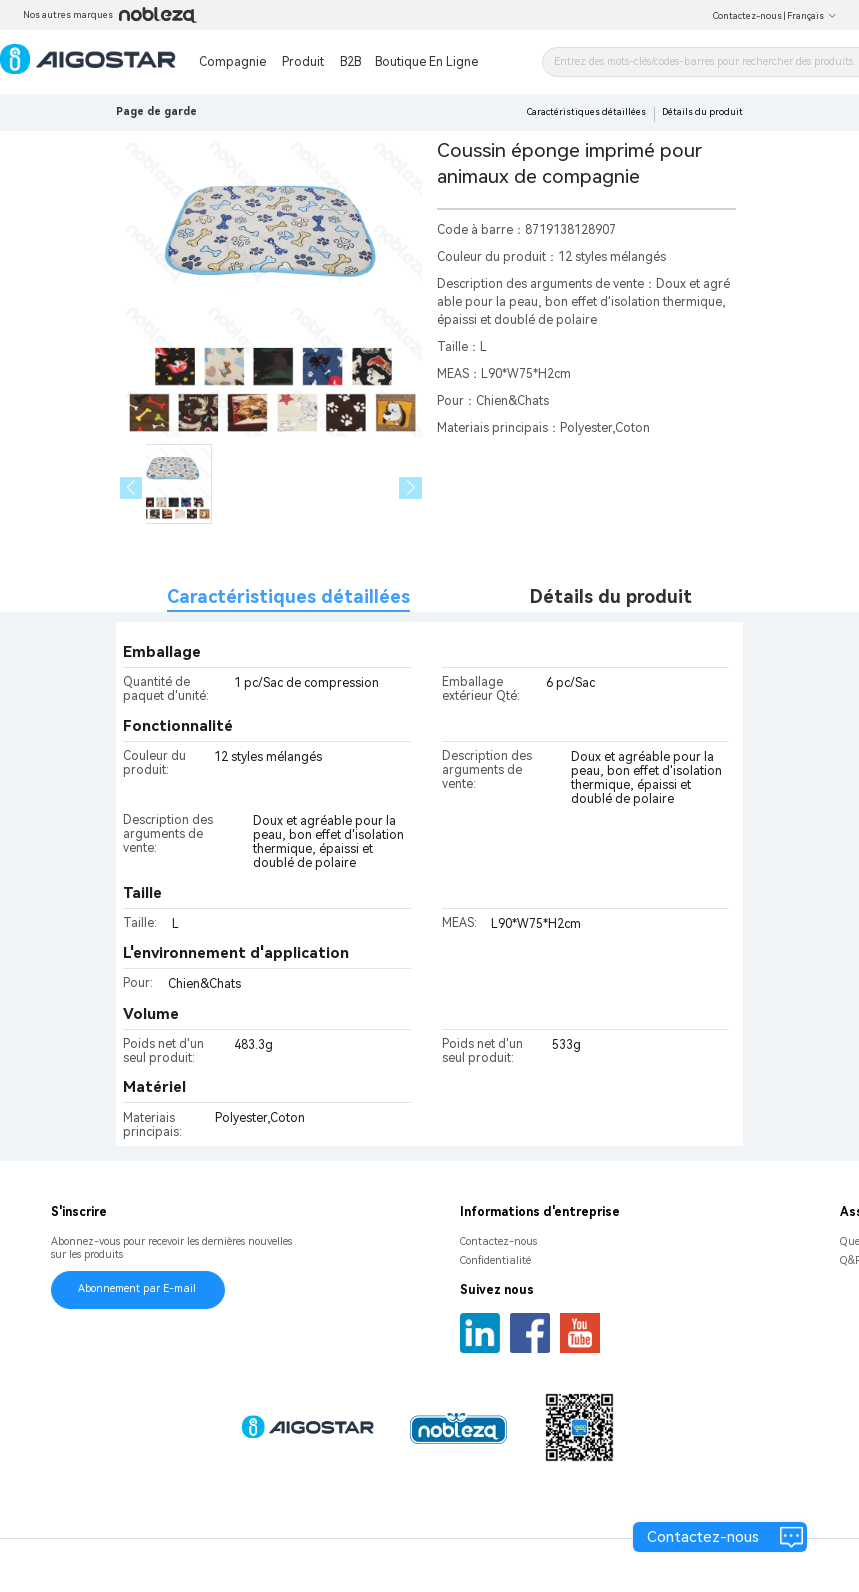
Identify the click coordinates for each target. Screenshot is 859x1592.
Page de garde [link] (156, 111)
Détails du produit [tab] (611, 596)
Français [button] (812, 16)
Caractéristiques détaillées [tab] (288, 596)
